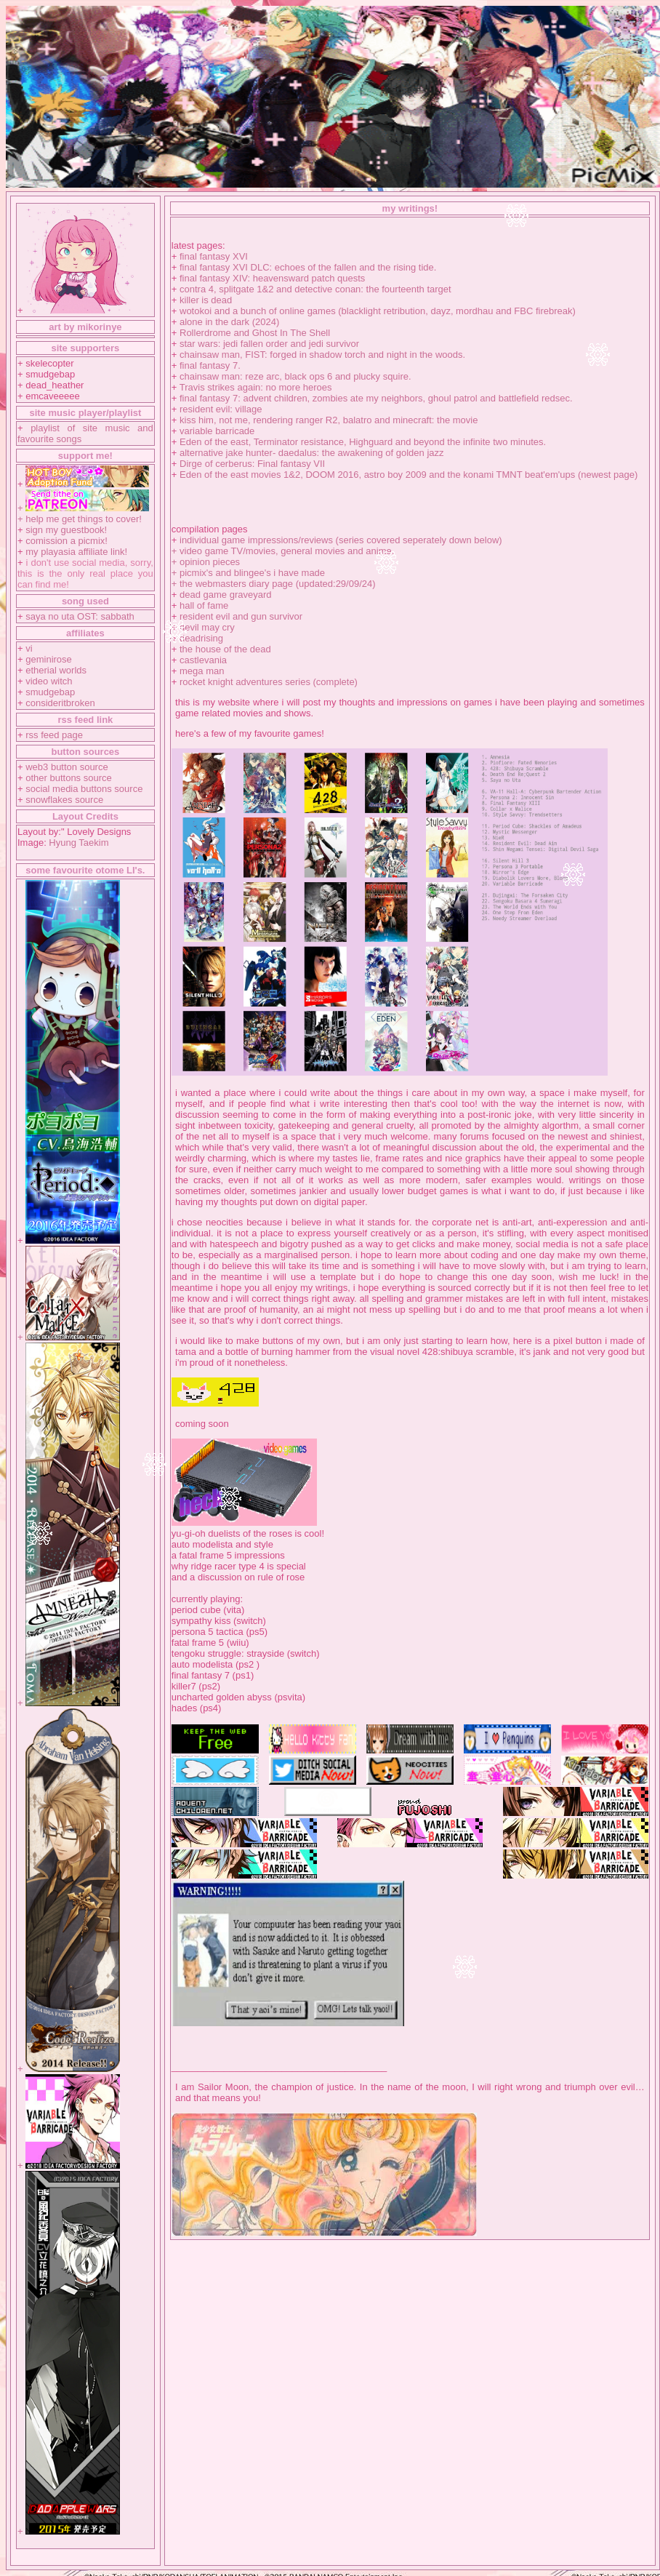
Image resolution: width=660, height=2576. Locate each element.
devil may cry (207, 627)
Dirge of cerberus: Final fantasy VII (252, 463)
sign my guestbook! (66, 529)
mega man (202, 670)
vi (28, 648)
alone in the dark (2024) (229, 321)
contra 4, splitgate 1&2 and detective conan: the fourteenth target (315, 289)
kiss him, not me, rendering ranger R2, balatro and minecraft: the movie (329, 420)
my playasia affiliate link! (76, 551)
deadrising (201, 638)
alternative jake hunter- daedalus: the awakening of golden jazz (312, 452)
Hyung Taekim (78, 842)
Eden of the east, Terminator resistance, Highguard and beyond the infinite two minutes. (363, 441)
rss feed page (54, 734)
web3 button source (66, 766)
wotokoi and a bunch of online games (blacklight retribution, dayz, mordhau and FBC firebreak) (378, 310)
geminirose (48, 659)
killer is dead (206, 300)
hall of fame (204, 605)
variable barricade (217, 430)
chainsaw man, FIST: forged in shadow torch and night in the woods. (322, 354)
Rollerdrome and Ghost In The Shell (255, 332)
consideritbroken (59, 702)
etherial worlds (55, 670)
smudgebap (50, 692)
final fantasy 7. (210, 365)
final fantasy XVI (214, 256)
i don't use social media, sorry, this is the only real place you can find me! (85, 573)
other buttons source (68, 777)
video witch (48, 681)
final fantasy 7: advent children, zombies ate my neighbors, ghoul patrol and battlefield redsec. (376, 398)
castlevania (203, 660)
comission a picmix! (66, 540)
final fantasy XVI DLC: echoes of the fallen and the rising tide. (308, 267)
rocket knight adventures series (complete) (269, 681)
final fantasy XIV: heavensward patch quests (272, 278)
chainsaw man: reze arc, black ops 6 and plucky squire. (295, 376)
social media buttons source (83, 788)
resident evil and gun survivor (241, 616)
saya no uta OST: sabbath (79, 616)
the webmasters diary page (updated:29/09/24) (278, 583)
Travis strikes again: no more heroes (256, 387)
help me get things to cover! (83, 518)
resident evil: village (221, 409)
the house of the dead (225, 649)
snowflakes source (64, 799)
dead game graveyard (225, 594)
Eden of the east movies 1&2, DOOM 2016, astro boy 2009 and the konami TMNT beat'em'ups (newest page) (408, 474)
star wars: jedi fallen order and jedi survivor (269, 343)
